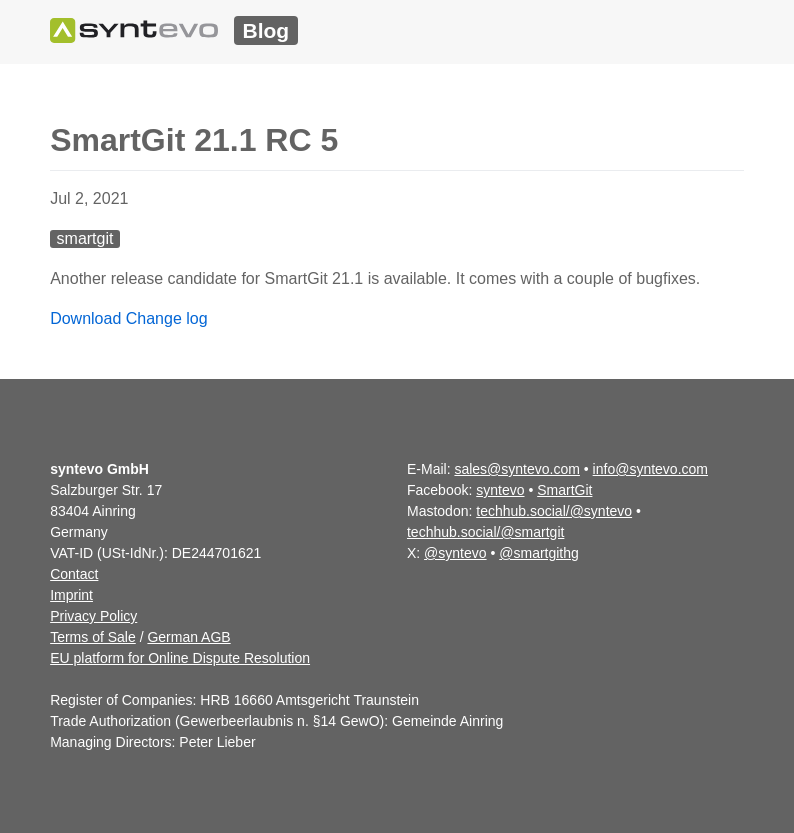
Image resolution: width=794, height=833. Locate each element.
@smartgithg (539, 553)
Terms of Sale (93, 637)
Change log (167, 318)
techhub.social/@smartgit (485, 532)
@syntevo (455, 553)
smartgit (85, 238)
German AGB (188, 637)
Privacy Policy (93, 616)
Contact (74, 574)
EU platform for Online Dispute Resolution (180, 658)
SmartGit (564, 490)
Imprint (71, 595)
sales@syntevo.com (516, 469)
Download (85, 318)
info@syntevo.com (650, 469)
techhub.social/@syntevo (554, 511)
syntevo (500, 490)
